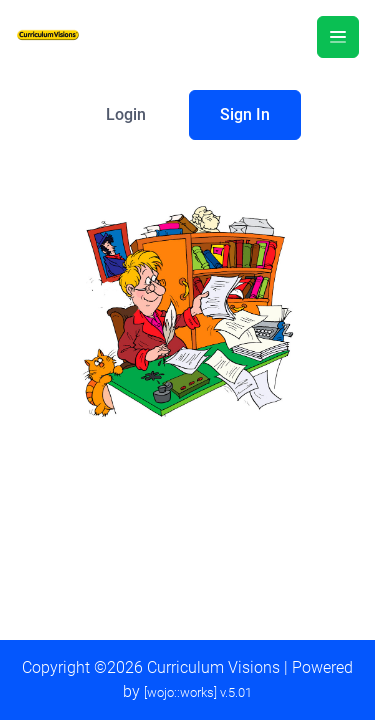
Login (126, 114)
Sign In (245, 114)
